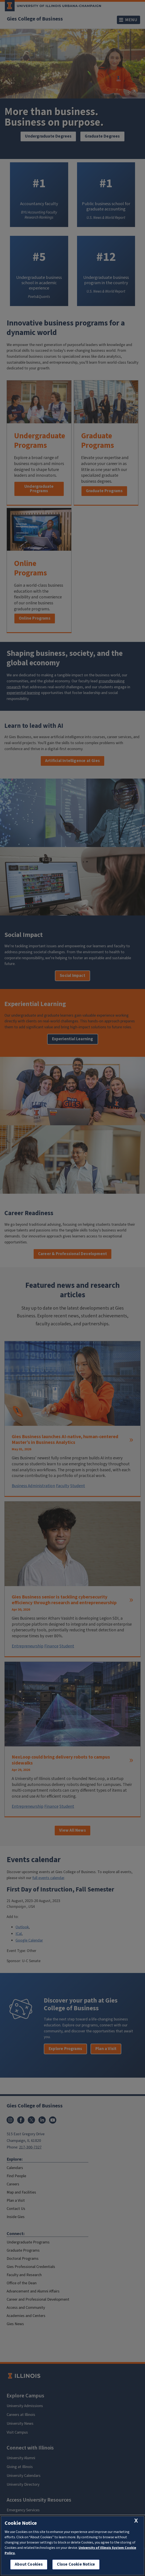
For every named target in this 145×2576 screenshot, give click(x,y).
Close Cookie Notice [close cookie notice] (76, 2564)
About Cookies (29, 2564)
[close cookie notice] (136, 2520)
